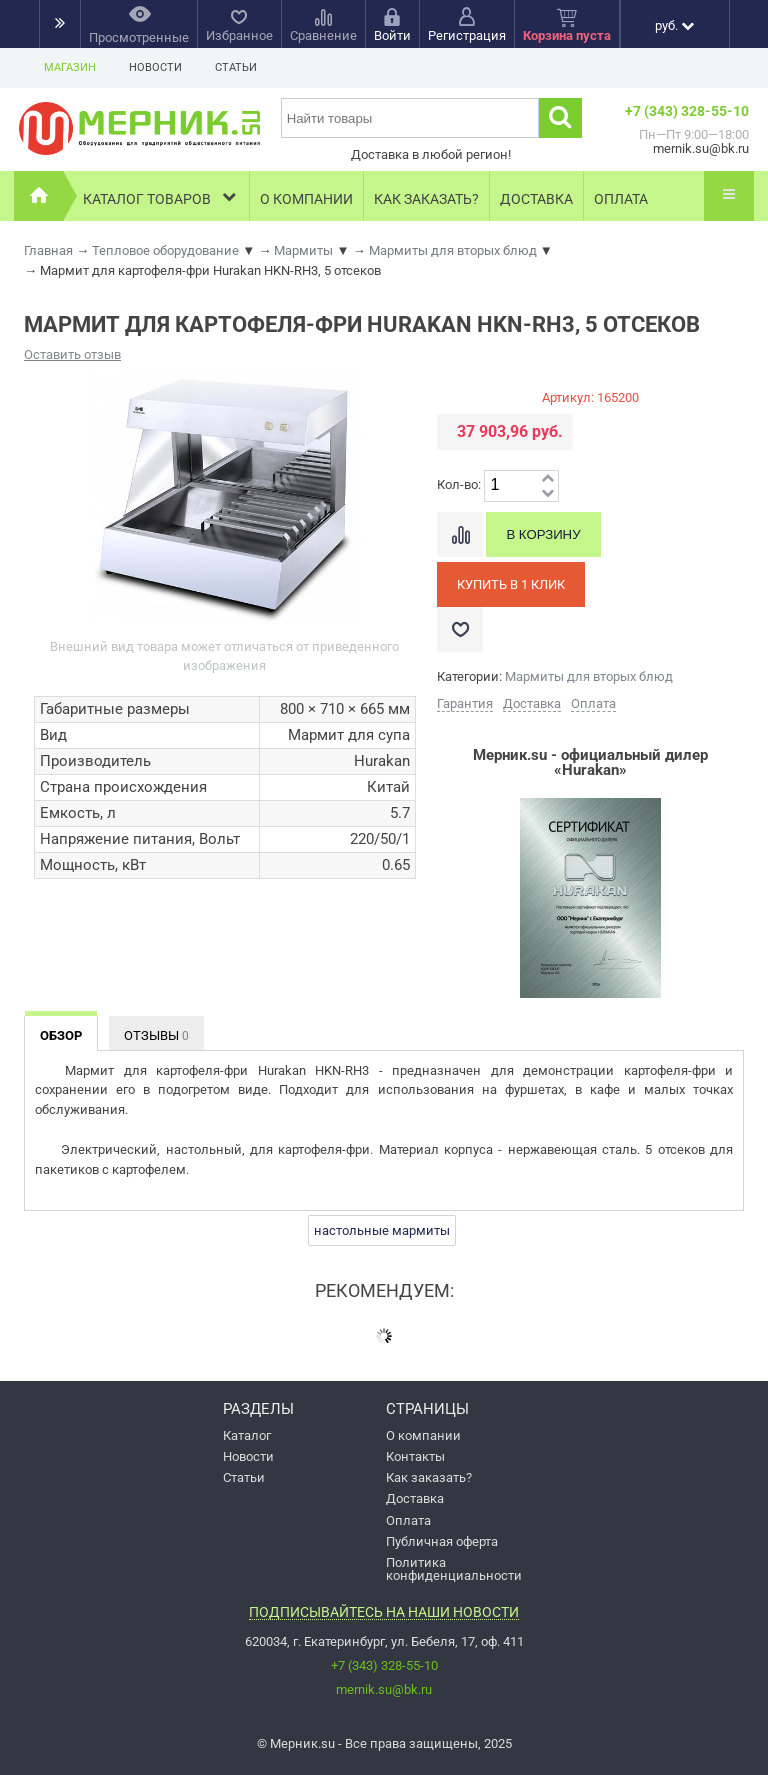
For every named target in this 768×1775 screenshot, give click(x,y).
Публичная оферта (442, 1541)
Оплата (621, 199)
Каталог (247, 1435)
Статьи (236, 67)
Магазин (70, 67)
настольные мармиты (382, 1230)
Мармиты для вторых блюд (589, 676)
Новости (155, 67)
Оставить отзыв (72, 354)
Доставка (536, 199)
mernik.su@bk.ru (384, 1689)
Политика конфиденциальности (454, 1569)
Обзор (61, 1035)
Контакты (415, 1456)
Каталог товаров (161, 196)
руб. (674, 25)
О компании (306, 199)
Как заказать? (426, 199)
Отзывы (156, 1035)
